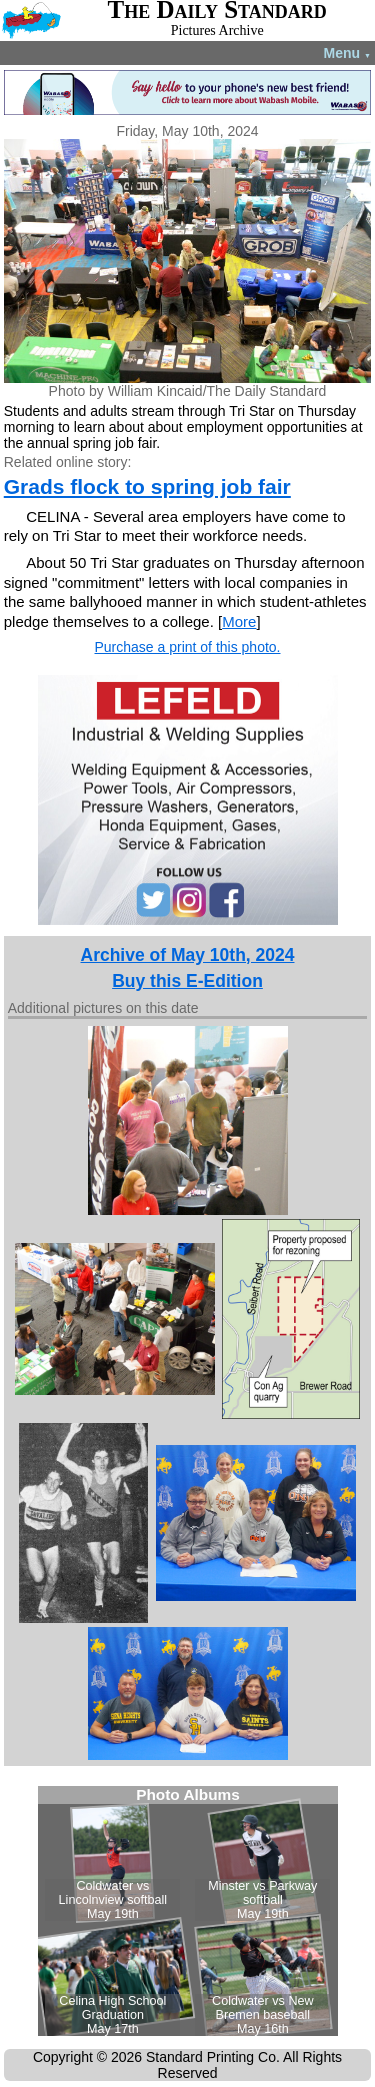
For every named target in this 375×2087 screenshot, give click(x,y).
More (239, 621)
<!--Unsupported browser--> (188, 1911)
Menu (347, 53)
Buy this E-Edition (187, 981)
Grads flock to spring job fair (147, 486)
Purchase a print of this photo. (188, 647)
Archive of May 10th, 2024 (188, 955)
